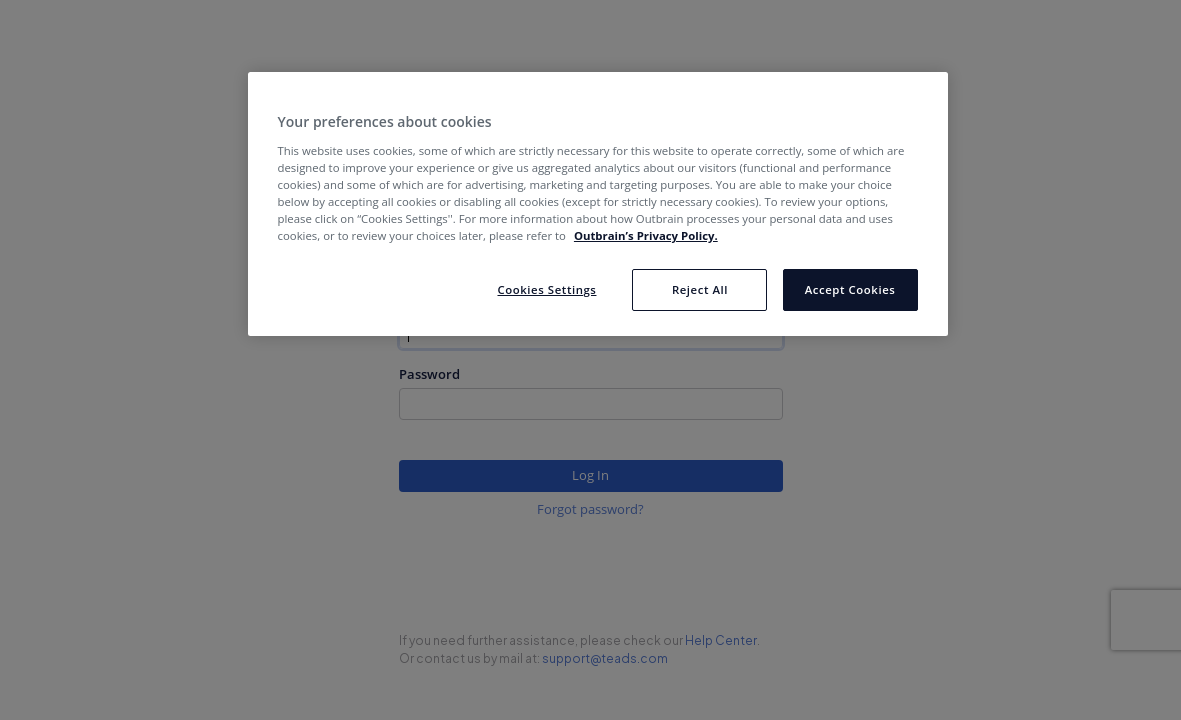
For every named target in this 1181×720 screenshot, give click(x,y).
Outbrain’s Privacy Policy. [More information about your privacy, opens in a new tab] (646, 235)
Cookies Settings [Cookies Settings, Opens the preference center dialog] (546, 289)
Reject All (700, 289)
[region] (598, 204)
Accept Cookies (850, 289)
